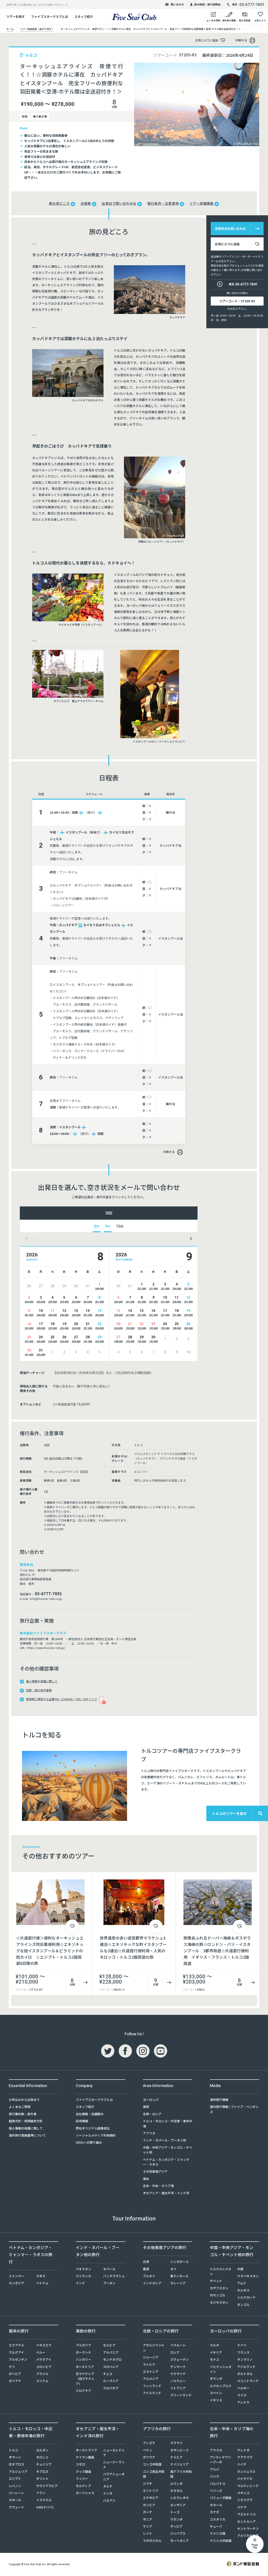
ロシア (174, 2353)
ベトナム (42, 2283)
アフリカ (149, 2134)
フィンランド (152, 2386)
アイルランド (246, 2367)
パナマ (241, 2508)
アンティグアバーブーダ (220, 2460)
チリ (12, 2367)
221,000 (141, 1288)
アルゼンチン (18, 2360)
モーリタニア (179, 2541)
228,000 (41, 1328)
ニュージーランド (114, 2465)
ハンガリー (83, 2360)
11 (52, 1310)
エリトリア (150, 2491)
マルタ (214, 2346)
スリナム (42, 2381)
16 (29, 1324)
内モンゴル (217, 2296)
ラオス (40, 2276)
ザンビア (176, 2527)
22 (100, 1324)
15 (100, 1310)
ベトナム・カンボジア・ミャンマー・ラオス (166, 2162)
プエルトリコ (246, 2515)
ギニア (147, 2520)
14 (88, 1310)
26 (64, 1337)
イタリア (216, 2353)
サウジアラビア (47, 2486)
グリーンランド (181, 2395)
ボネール (216, 2505)
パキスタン (83, 2269)
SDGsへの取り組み (89, 2143)
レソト (147, 2534)
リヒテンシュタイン (220, 2369)
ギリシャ (42, 2479)
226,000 (76, 1328)
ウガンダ (176, 2520)
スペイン (216, 2393)
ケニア (147, 2527)
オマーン (15, 2458)
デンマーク (178, 2367)
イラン (40, 2493)
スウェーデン (179, 2360)
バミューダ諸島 (220, 2498)
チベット (216, 2281)
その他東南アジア (155, 2172)
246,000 (41, 1315)
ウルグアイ (16, 2353)
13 (76, 1310)
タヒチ (107, 2487)
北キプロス (16, 2465)
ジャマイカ (244, 2479)
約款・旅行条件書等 (39, 1690)
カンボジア (16, 2283)
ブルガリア (83, 2346)
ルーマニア (110, 2381)
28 (88, 1337)
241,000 (29, 1328)
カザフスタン (219, 2288)
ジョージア (150, 2358)
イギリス (216, 2401)
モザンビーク (179, 2451)
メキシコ (243, 2493)
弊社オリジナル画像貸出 (93, 2129)
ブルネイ (149, 2276)
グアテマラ (245, 2458)
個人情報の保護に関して (41, 1681)
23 (29, 1337)
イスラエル (44, 2500)
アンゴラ (149, 2443)
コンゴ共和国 (152, 2465)
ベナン (147, 2451)
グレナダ (243, 2451)
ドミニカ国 (217, 2534)
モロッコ (42, 2458)
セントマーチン (248, 2529)
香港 (146, 2269)
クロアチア (83, 2391)
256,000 (99, 1315)
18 (52, 1324)
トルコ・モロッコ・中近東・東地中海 (167, 2124)
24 (41, 1337)
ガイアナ (15, 2381)
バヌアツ (109, 2501)
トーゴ (174, 2512)
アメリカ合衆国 (248, 2536)
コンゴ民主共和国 (153, 2474)
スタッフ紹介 (83, 16)
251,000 (99, 1301)
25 (52, 1337)
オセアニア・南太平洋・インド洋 (166, 2193)
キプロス (42, 2472)
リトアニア (178, 2388)
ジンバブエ (178, 2534)
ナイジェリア (179, 2465)
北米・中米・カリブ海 (158, 2186)
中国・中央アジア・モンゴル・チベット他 (167, 2150)
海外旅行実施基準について (27, 2136)
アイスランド (152, 2393)
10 (120, 1226)
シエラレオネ (179, 2498)
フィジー (82, 2479)
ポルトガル (245, 2374)
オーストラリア (86, 2451)
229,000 (188, 1315)
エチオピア (150, 2498)
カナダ (214, 2512)
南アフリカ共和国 (181, 2474)
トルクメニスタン (220, 2272)
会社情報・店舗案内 (90, 2114)
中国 (240, 2269)
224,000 (118, 1328)
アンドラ (243, 2403)
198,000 (176, 1328)
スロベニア (110, 2367)
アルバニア (110, 2353)
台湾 (146, 2262)
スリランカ (83, 2276)
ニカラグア (245, 2500)
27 (76, 1337)
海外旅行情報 (219, 2100)
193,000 (130, 1328)
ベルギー (243, 2388)
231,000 (87, 1328)
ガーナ (147, 2512)
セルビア (109, 2346)
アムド (241, 2283)
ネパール (109, 2269)
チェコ (107, 2374)
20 (76, 1324)
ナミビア (176, 2458)
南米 (146, 2179)
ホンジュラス (246, 2472)
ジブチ (147, 2484)
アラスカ (216, 2451)
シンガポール (179, 2262)
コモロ (80, 2465)
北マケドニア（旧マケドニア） (85, 2379)
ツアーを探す (15, 16)
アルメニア (150, 2379)
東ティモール (179, 2276)
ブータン (109, 2283)
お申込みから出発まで (24, 2100)
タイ (173, 2269)
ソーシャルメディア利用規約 (96, 2136)
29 (100, 1337)
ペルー (40, 2353)
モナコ (214, 2360)
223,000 (52, 1328)
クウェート (16, 2508)
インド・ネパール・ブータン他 (164, 2141)
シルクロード (246, 2298)
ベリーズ (216, 2491)
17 (41, 1324)
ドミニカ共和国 (220, 2541)
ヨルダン (42, 2451)
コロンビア (44, 2367)
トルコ (13, 2451)
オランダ (216, 2379)
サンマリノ (245, 2360)
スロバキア (110, 2388)
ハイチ (241, 2465)
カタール (15, 2500)
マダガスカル (152, 2541)
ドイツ (241, 2346)
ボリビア (15, 2374)
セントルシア (246, 2522)
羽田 (108, 1212)
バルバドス (217, 2484)
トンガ (107, 2494)
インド (80, 2283)
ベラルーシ (178, 2346)
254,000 (87, 1301)
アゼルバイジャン (153, 2348)
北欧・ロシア (152, 2114)
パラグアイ (43, 2360)
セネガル (176, 2491)
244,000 (29, 1301)
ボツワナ (149, 2458)
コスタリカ (217, 2520)
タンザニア (178, 2505)
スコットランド (248, 2381)
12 (64, 1310)
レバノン (15, 2486)
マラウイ (176, 2443)
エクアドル (16, 2346)
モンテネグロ (112, 2360)
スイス (241, 2395)
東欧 (146, 2107)
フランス (243, 2353)
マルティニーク (248, 2486)
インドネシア (152, 2283)
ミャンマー (16, 2276)
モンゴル (243, 2305)
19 (64, 1324)
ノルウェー (178, 2381)
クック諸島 (83, 2472)
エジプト (15, 2479)
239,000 (41, 1301)
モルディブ (83, 2486)
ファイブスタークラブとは (49, 16)
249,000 (99, 1288)
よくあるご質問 (19, 2107)
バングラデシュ (114, 2276)
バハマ (214, 2477)
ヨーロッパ (150, 2100)
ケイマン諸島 (85, 2458)
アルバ (214, 2470)
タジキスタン (219, 2303)
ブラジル (42, 2374)
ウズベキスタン (248, 2276)
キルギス (243, 2291)
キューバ (216, 2527)
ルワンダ (176, 2484)
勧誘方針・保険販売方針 (26, 2121)
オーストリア (85, 2367)
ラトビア (149, 2365)
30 (29, 1350)
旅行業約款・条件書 (23, 2114)
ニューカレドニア (114, 2453)
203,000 (188, 1328)
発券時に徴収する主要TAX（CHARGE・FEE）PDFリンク (61, 1699)
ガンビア (149, 2505)
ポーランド (83, 2353)
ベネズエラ (44, 2346)
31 (41, 1350)
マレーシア (178, 2283)
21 (88, 1324)
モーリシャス (85, 2493)
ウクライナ (178, 2374)
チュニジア (44, 2465)
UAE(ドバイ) (45, 2508)
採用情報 (82, 2121)
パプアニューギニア (114, 2477)
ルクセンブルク (220, 2386)
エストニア (150, 2372)
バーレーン (16, 2493)
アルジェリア (18, 2472)
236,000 (99, 1328)
